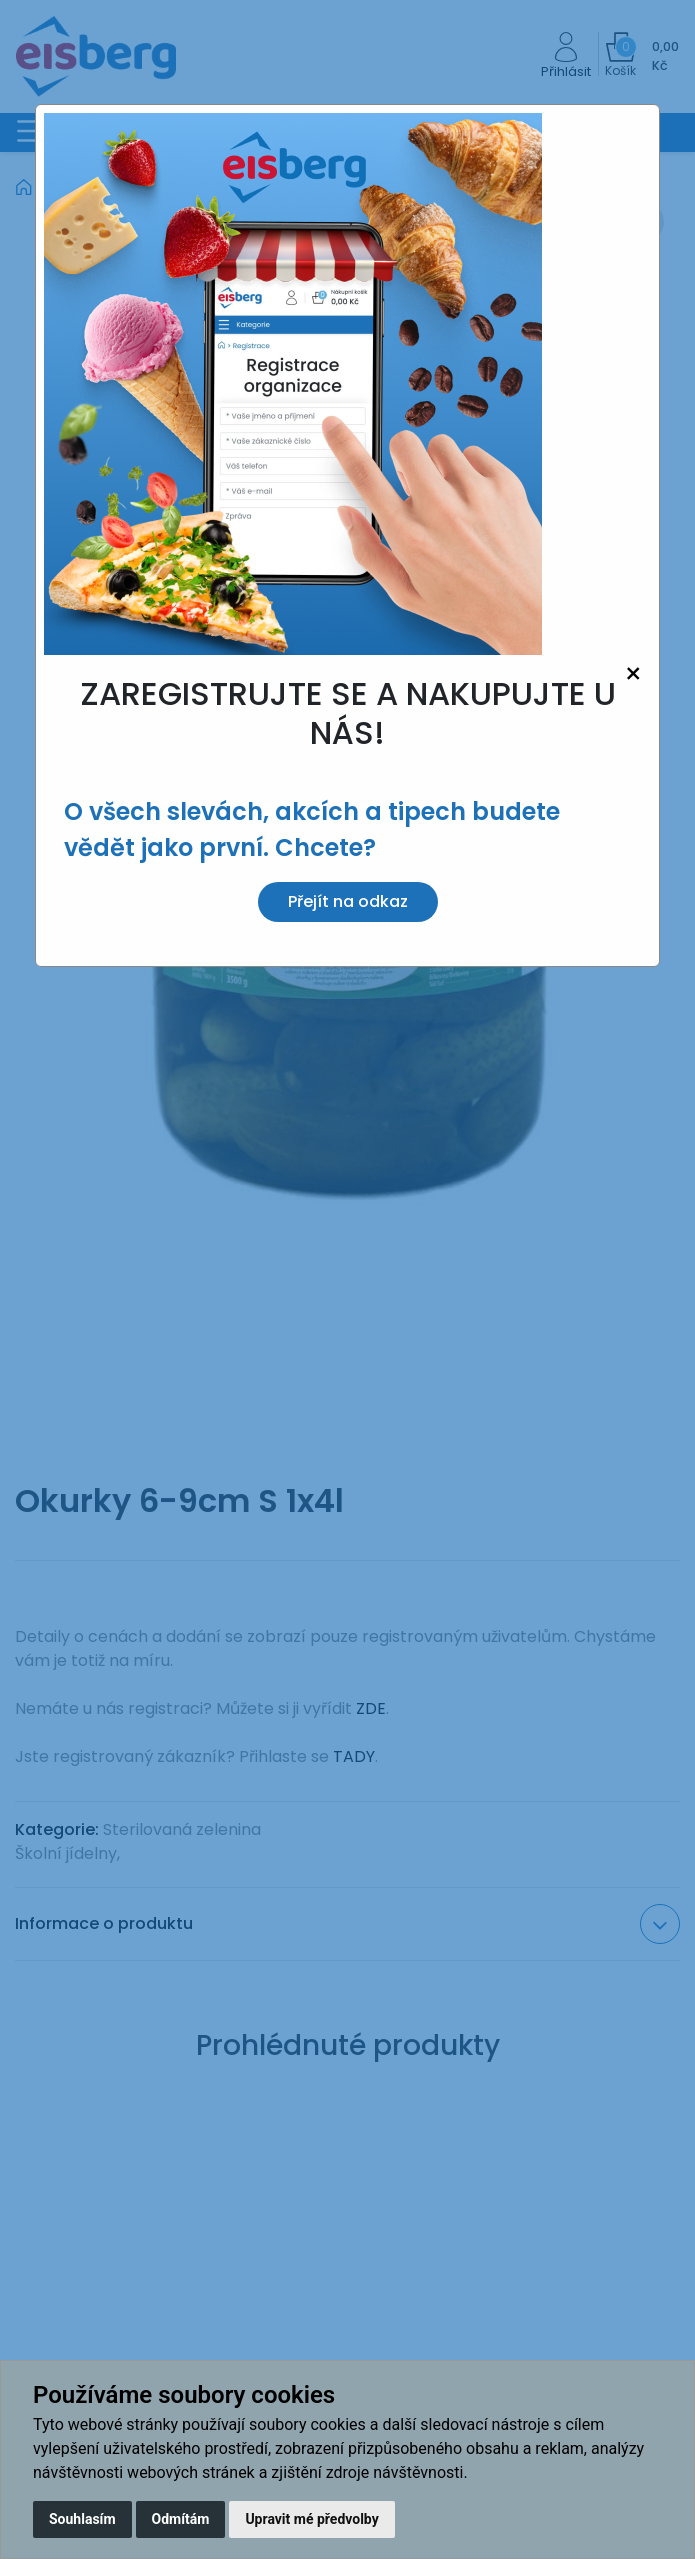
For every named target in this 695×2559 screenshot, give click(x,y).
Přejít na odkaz (348, 901)
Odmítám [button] (181, 2519)
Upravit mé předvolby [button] (311, 2519)
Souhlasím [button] (82, 2519)
